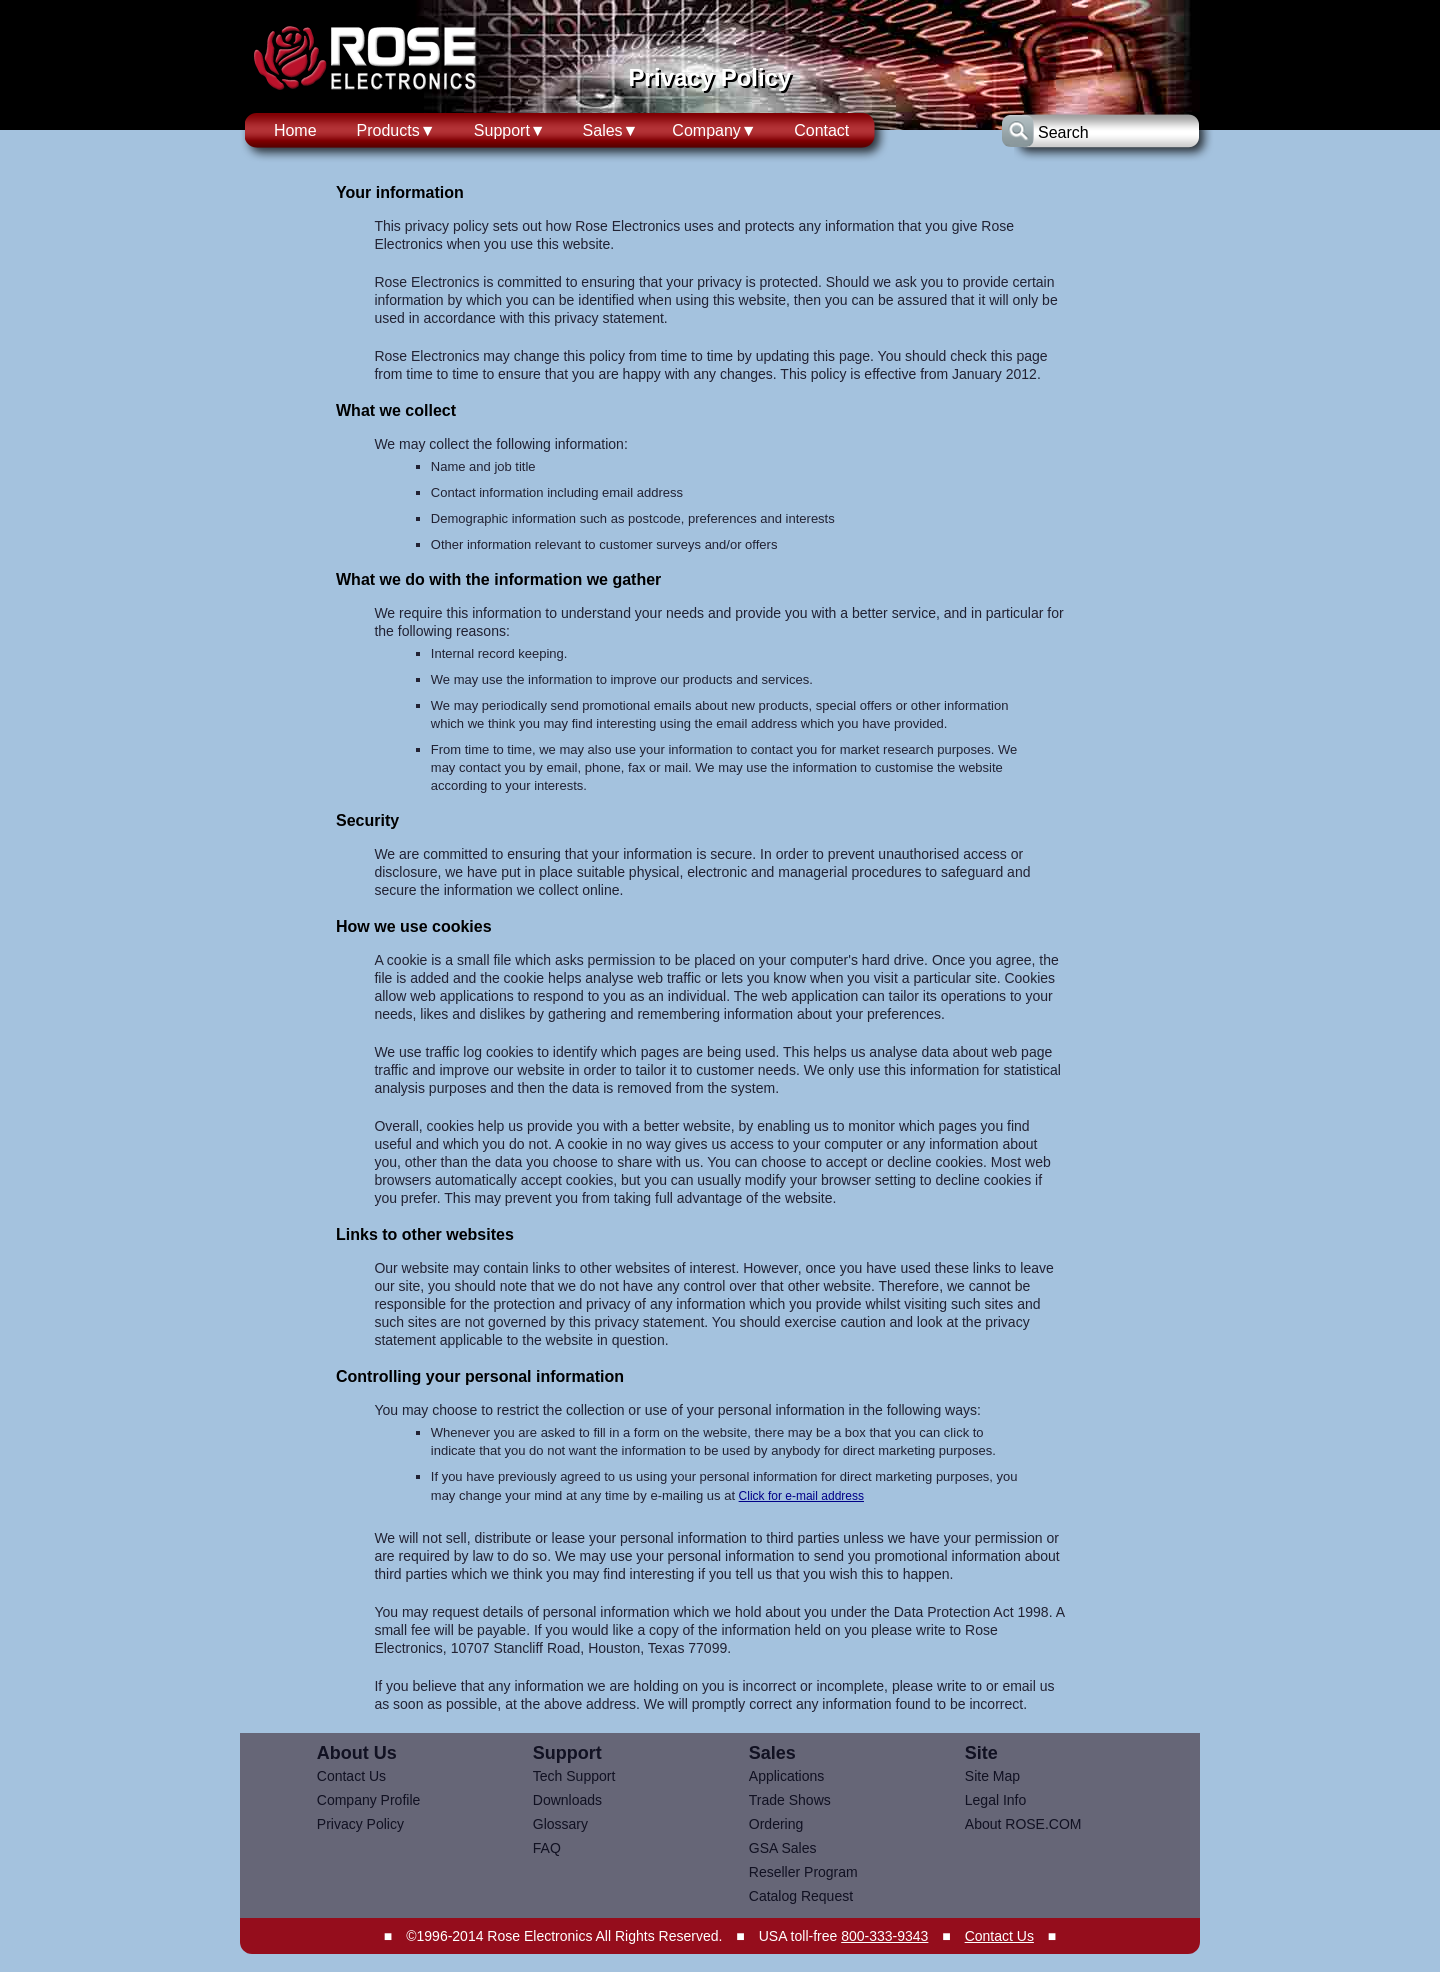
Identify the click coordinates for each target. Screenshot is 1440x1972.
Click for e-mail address (801, 1496)
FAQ (547, 1848)
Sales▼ (611, 130)
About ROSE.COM (1023, 1824)
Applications (787, 1776)
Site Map (992, 1776)
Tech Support (574, 1776)
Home (295, 130)
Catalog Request (801, 1896)
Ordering (776, 1824)
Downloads (567, 1800)
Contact (821, 130)
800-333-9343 (884, 1936)
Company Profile (369, 1800)
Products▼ (396, 130)
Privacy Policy (360, 1824)
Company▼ (714, 130)
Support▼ (510, 130)
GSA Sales (783, 1848)
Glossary (560, 1824)
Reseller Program (803, 1872)
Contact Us (351, 1776)
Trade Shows (790, 1800)
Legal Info (996, 1800)
